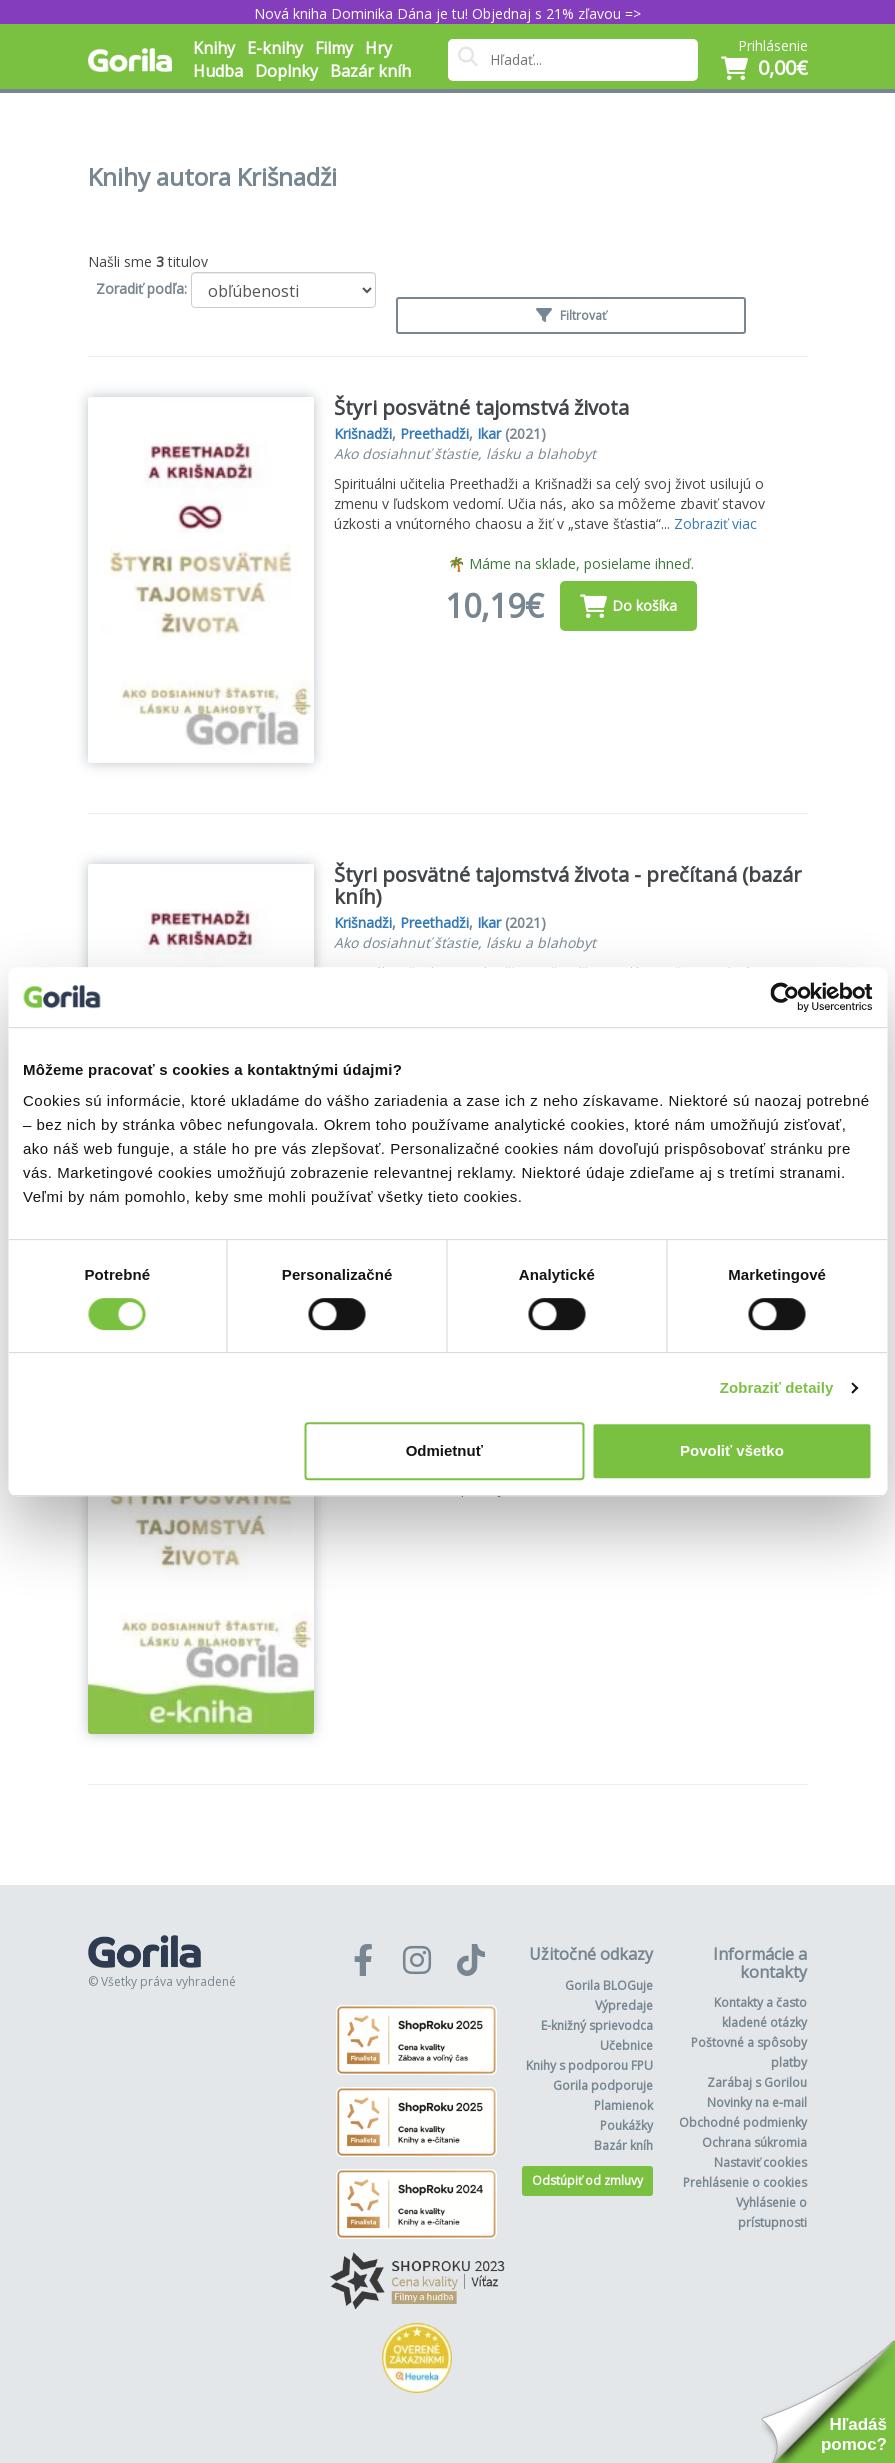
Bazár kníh (370, 71)
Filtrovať (571, 315)
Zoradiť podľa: (141, 288)
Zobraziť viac (715, 523)
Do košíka (628, 606)
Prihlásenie (773, 45)
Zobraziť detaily (777, 1387)
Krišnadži (363, 433)
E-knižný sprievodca (597, 2025)
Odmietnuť (444, 1450)
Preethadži (434, 433)
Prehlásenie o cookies (745, 2182)
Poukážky (626, 2125)
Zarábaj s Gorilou (757, 2082)
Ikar (489, 433)
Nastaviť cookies (760, 2162)
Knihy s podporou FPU (589, 2065)
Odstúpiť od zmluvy (587, 2180)
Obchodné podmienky (743, 2122)
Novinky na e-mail (757, 2102)
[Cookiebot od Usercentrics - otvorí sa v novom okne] (784, 997)
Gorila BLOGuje (609, 1985)
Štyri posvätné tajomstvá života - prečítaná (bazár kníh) (568, 885)
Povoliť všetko (732, 1450)
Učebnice (626, 2045)
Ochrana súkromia (754, 2142)
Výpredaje (624, 2005)
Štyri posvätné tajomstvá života (481, 407)
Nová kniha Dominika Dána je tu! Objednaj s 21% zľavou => (447, 13)
